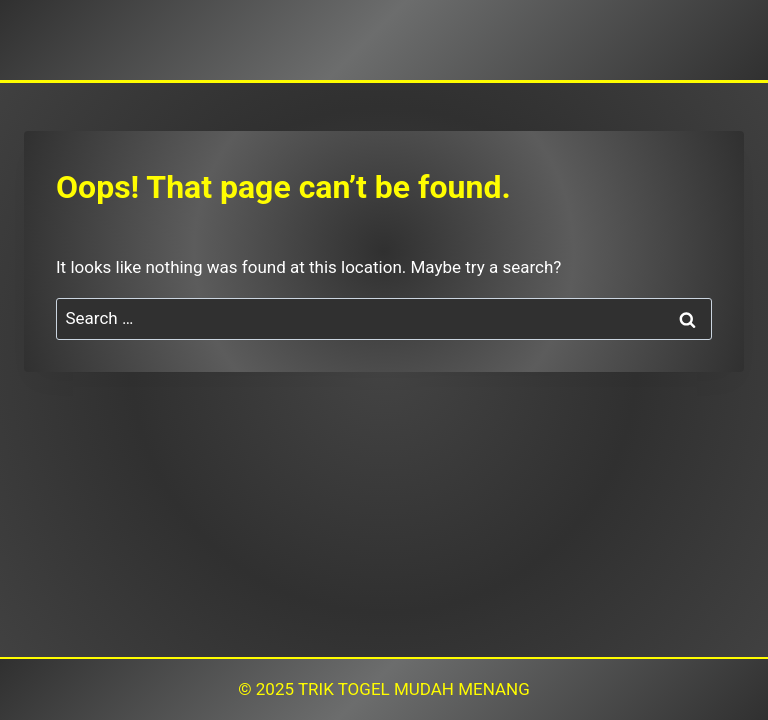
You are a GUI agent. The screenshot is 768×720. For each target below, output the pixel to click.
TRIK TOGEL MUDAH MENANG (414, 689)
